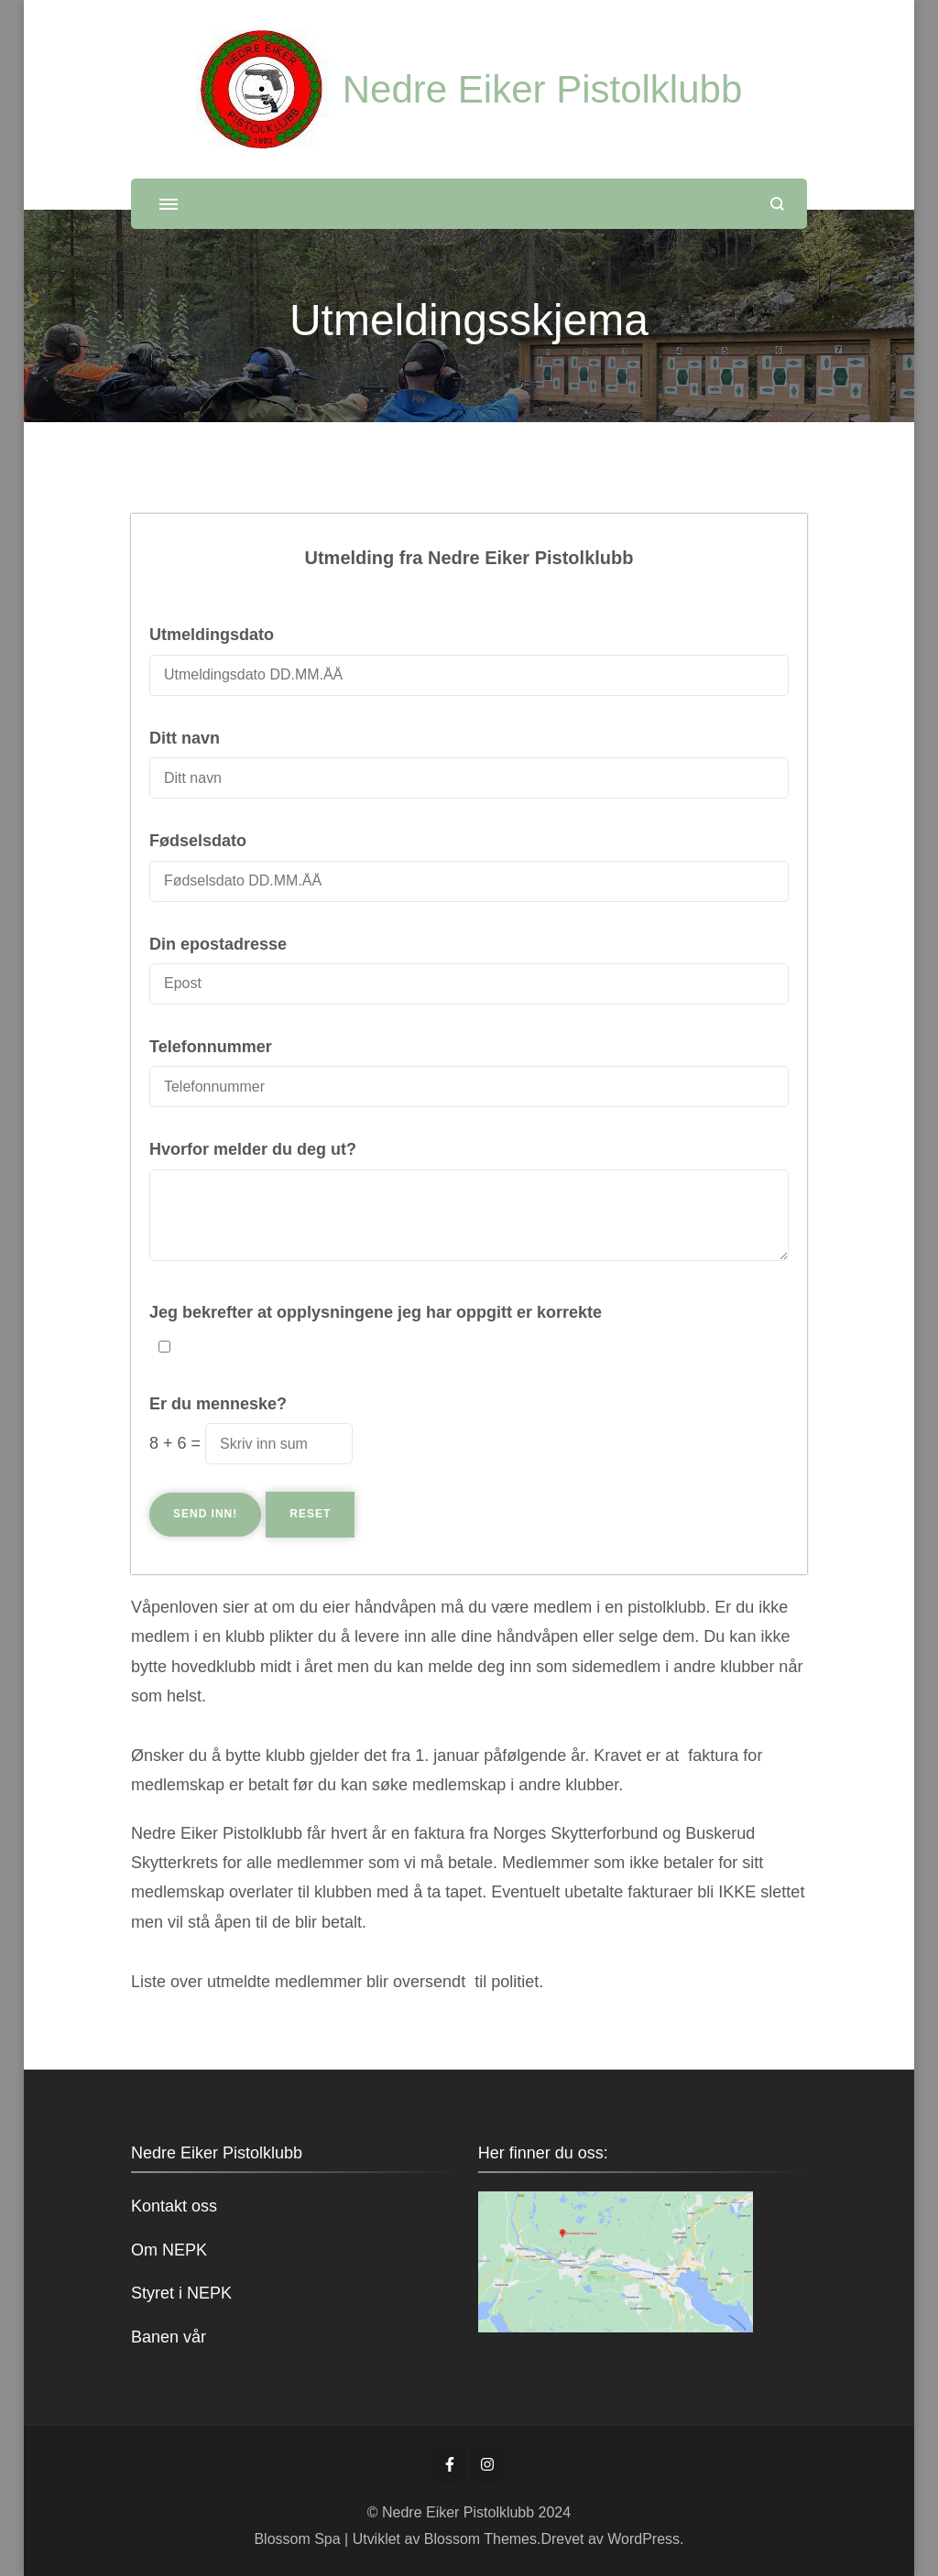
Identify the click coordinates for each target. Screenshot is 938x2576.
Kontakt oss (174, 2206)
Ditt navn (184, 738)
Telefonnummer (210, 1047)
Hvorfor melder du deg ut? (252, 1149)
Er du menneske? (218, 1404)
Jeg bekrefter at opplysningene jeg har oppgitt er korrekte (375, 1312)
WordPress (643, 2539)
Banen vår (168, 2337)
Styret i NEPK (181, 2293)
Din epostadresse (218, 944)
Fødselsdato (197, 840)
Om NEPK (169, 2250)
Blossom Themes (478, 2539)
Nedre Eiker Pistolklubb (543, 89)
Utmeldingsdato (211, 634)
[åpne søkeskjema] (777, 203)
